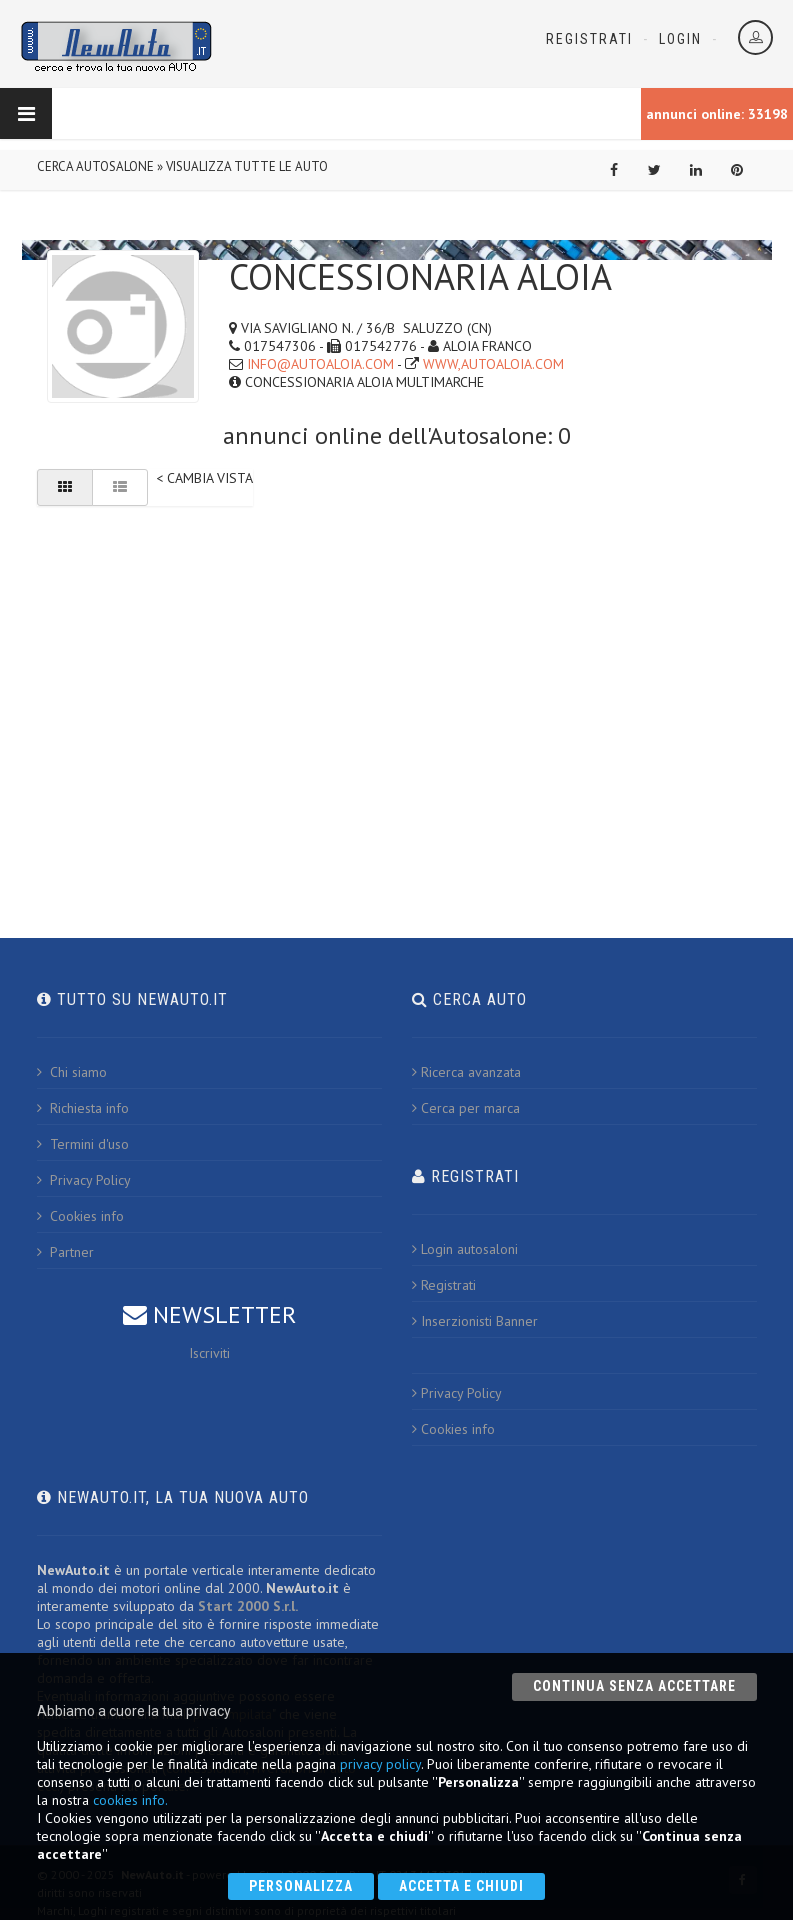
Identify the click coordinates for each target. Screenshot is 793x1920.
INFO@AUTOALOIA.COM (320, 364)
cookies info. (130, 1800)
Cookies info (80, 1216)
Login (680, 39)
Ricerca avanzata (466, 1072)
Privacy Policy (84, 1180)
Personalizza (301, 1886)
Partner (65, 1252)
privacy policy (380, 1764)
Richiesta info (83, 1108)
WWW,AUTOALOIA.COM (493, 364)
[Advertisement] (397, 674)
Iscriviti (209, 1353)
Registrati (589, 39)
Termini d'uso (83, 1144)
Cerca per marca (466, 1108)
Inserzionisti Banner (475, 1321)
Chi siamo (72, 1072)
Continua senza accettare (634, 1686)
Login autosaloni (465, 1249)
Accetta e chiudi (461, 1886)
